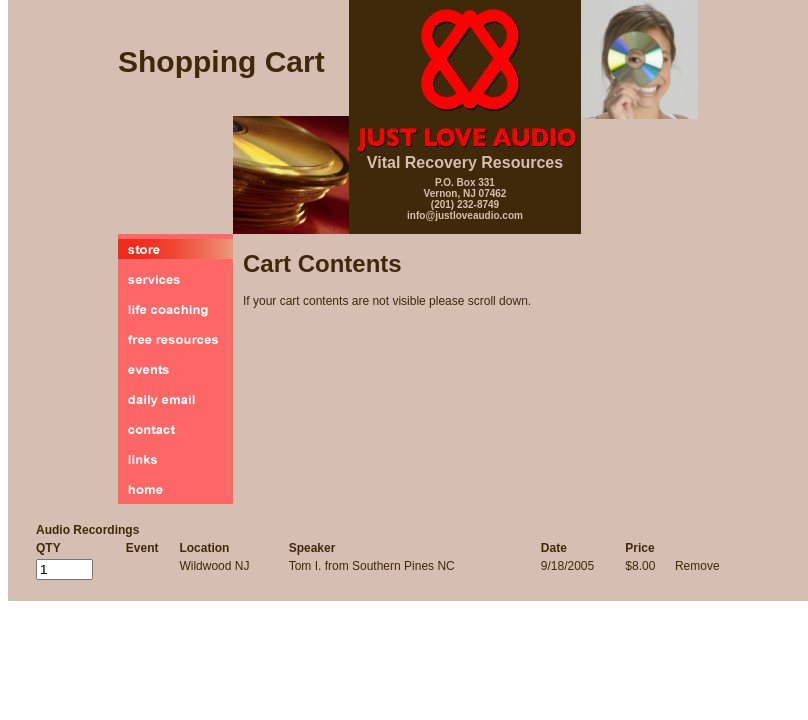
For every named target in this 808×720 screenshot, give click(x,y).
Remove (697, 566)
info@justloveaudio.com (465, 215)
